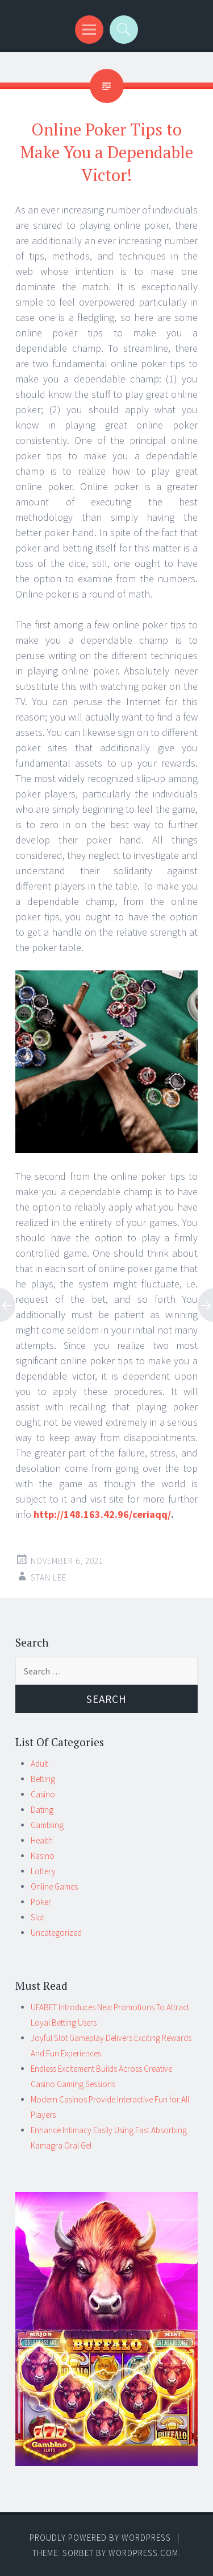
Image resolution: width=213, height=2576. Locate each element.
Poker (41, 1901)
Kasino (43, 1855)
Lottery (43, 1871)
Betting (43, 1778)
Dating (42, 1809)
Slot (37, 1917)
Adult (39, 1763)
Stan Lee (48, 1577)
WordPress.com (143, 2553)
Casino (43, 1794)
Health (42, 1840)
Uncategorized (56, 1932)
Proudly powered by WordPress (100, 2537)
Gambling (47, 1825)
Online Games (54, 1886)
